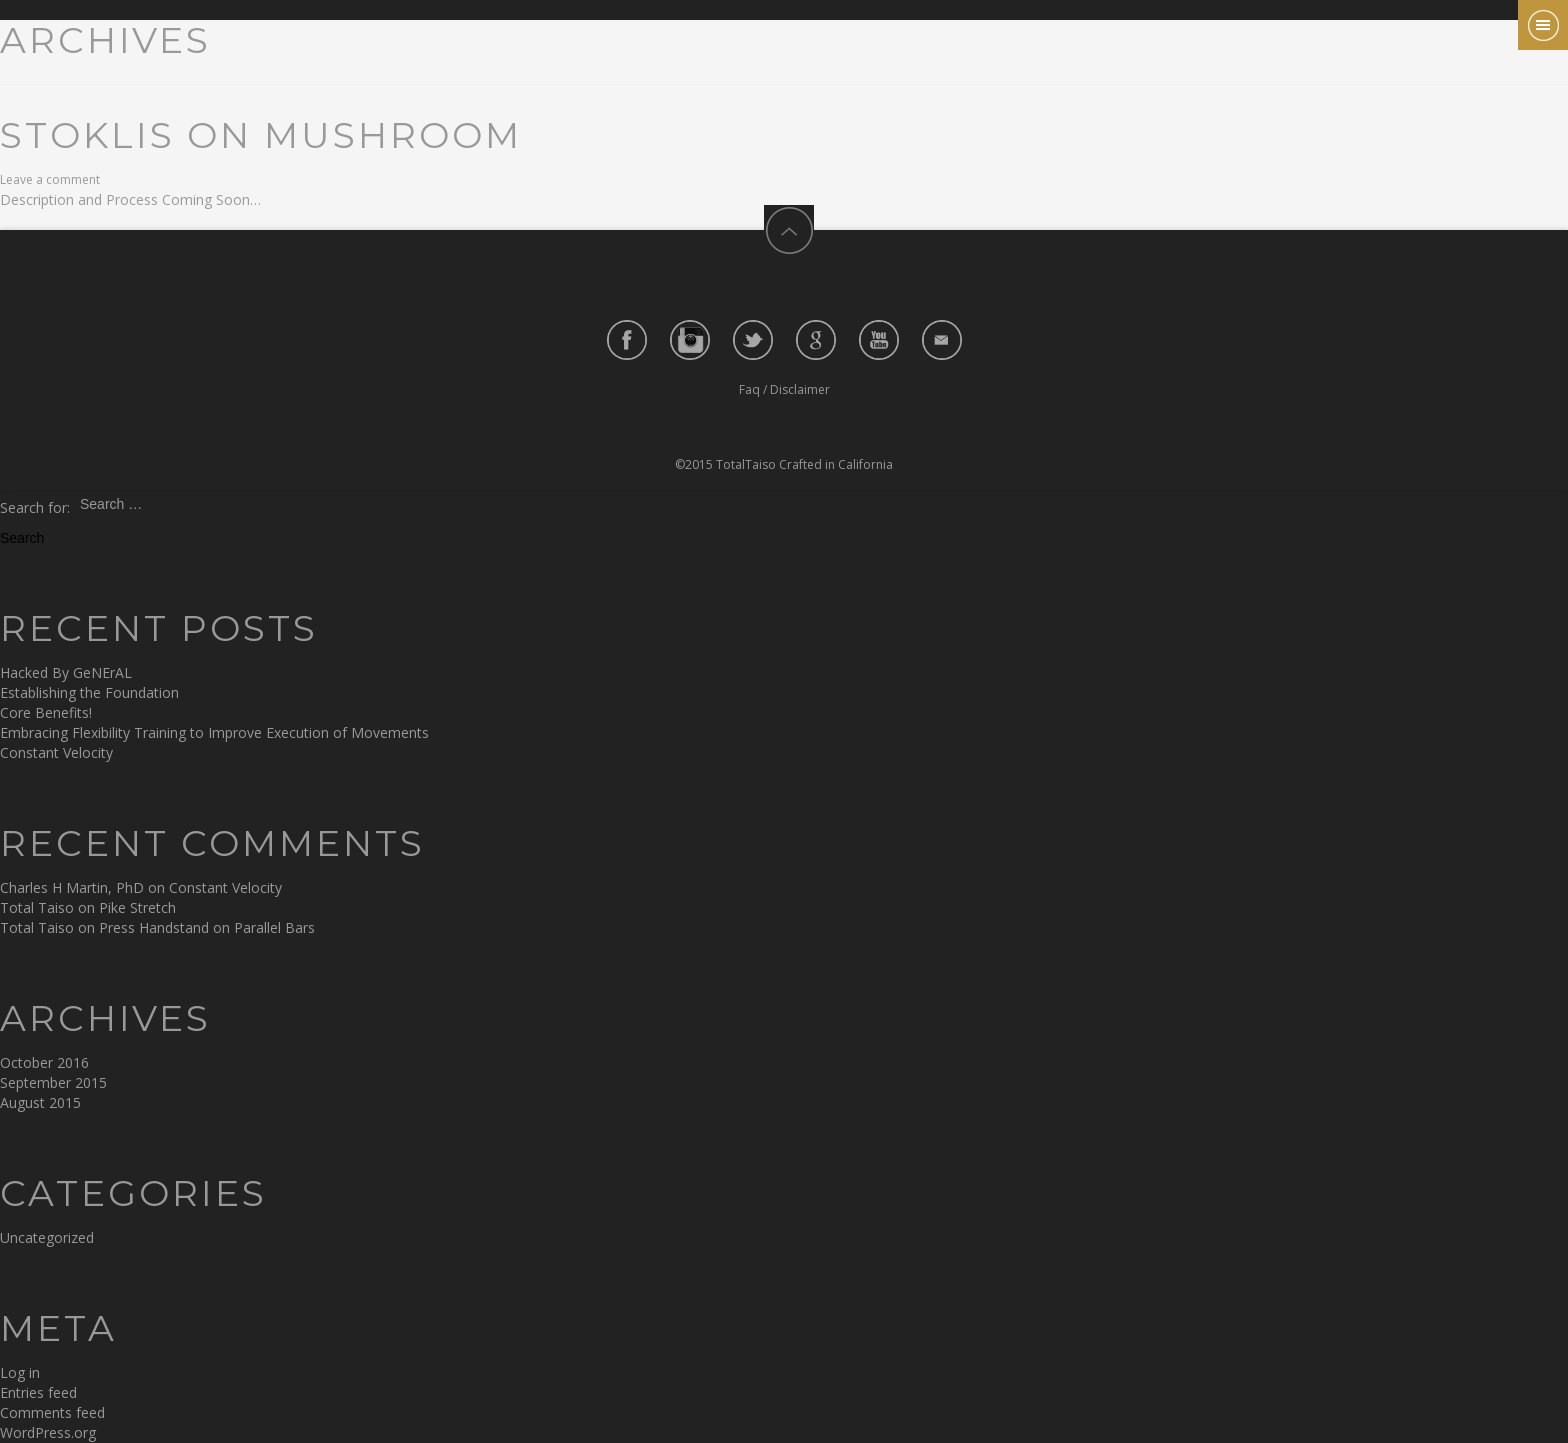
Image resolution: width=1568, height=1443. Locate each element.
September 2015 (53, 1082)
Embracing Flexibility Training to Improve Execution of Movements (214, 732)
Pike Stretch (137, 907)
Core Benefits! (46, 712)
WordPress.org (48, 1432)
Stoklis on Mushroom (261, 135)
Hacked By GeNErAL (66, 672)
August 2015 (40, 1102)
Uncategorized (47, 1237)
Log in (20, 1372)
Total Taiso (37, 907)
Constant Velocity (56, 752)
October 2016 (44, 1062)
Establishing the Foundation (89, 692)
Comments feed (52, 1412)
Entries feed (38, 1392)
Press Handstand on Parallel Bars (207, 927)
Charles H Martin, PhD (72, 887)
